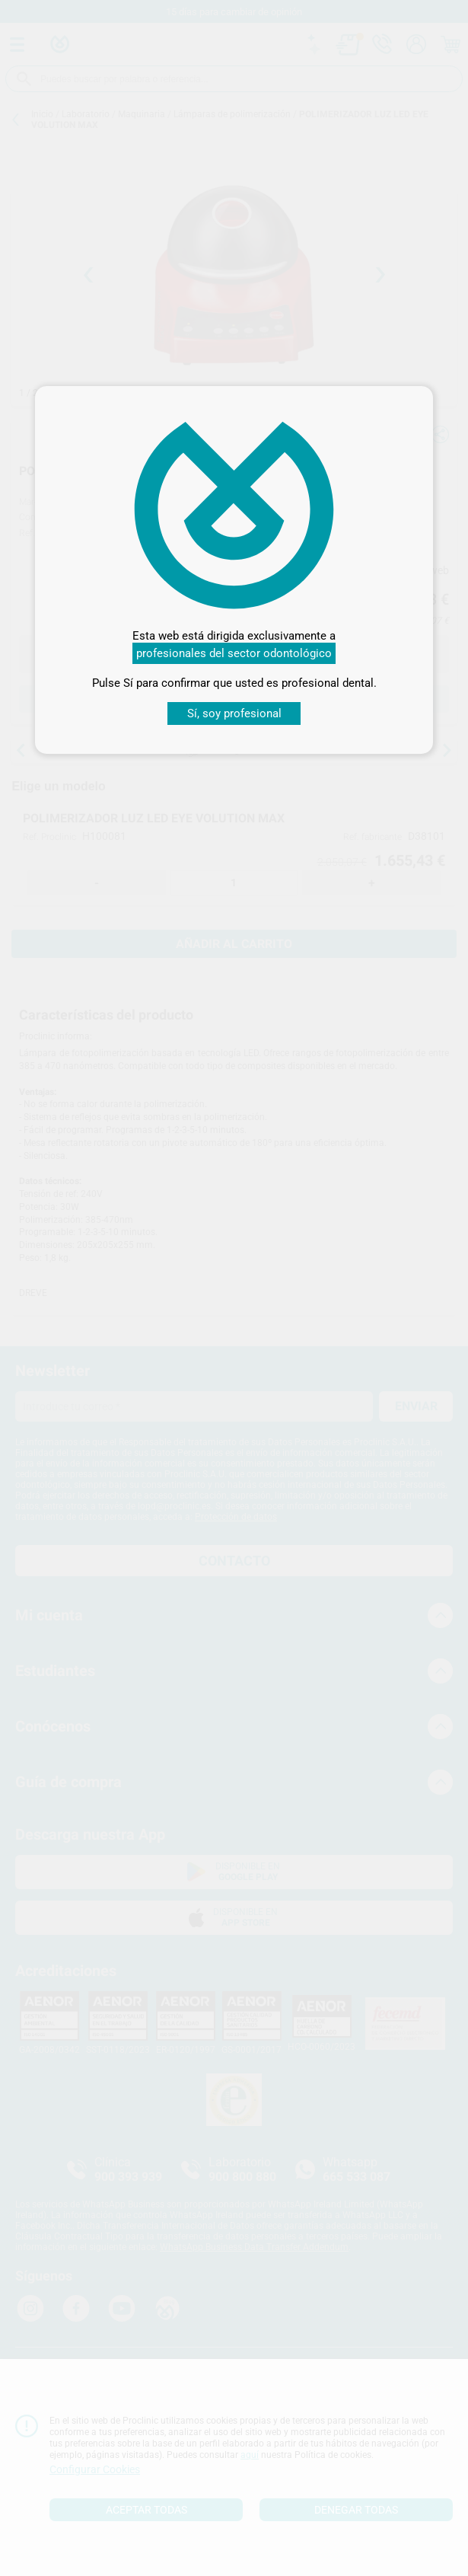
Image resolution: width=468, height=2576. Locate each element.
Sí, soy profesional (234, 713)
